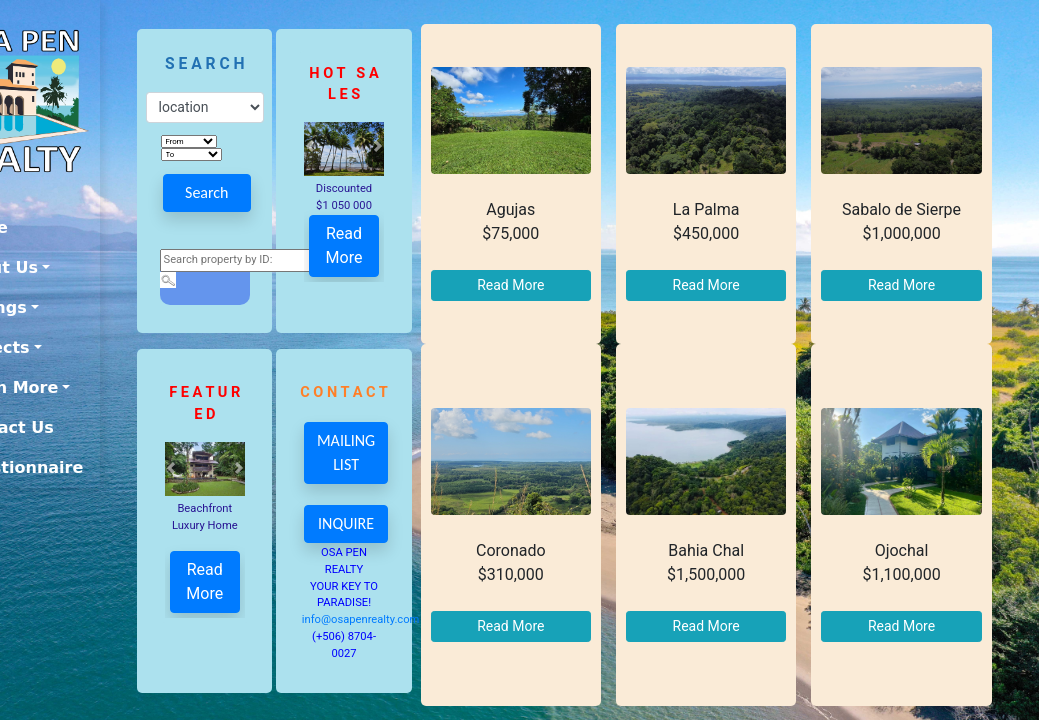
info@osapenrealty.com (394, 619)
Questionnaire (79, 467)
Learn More (67, 387)
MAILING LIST (379, 452)
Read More (374, 241)
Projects (53, 347)
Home (42, 227)
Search (243, 192)
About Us (57, 267)
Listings (51, 307)
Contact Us (65, 427)
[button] (342, 145)
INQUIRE (378, 523)
